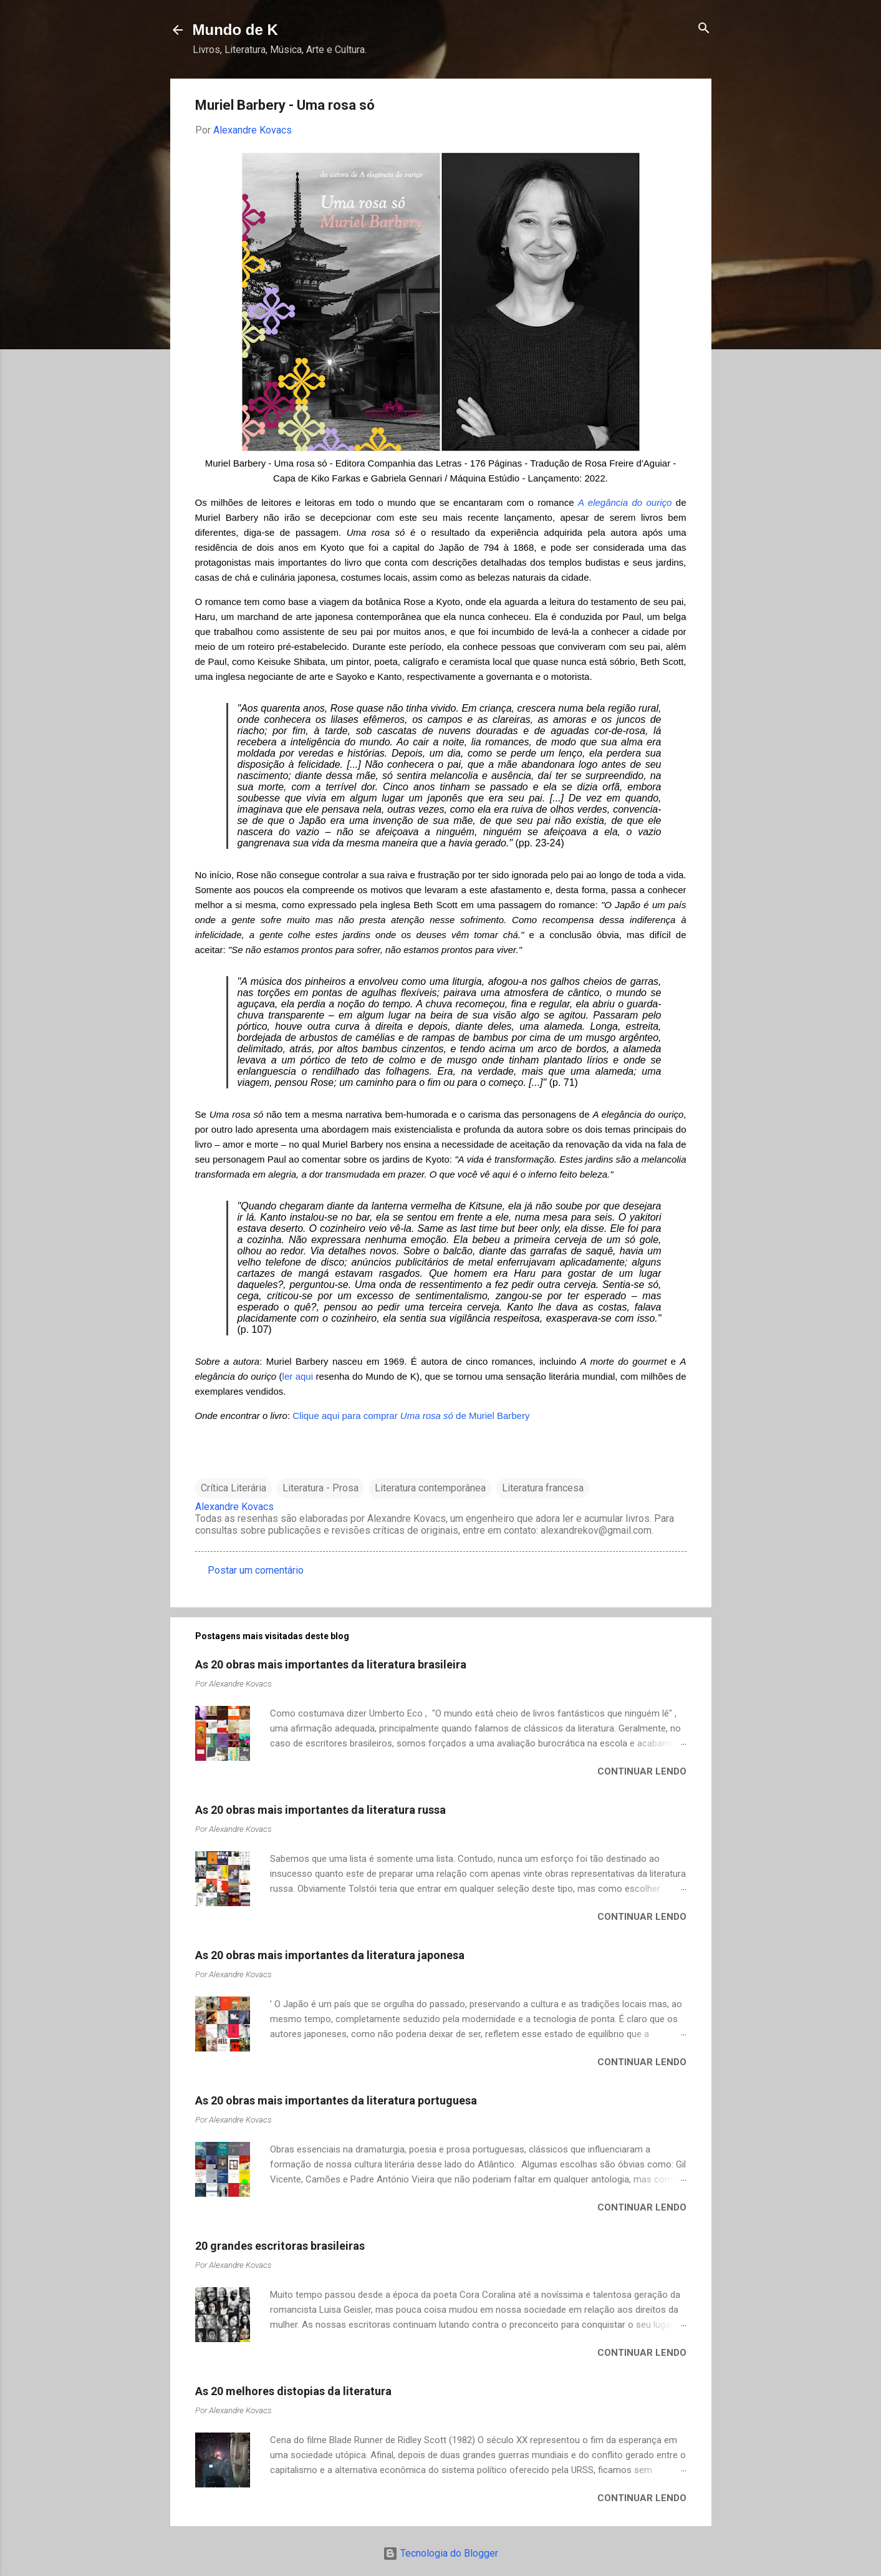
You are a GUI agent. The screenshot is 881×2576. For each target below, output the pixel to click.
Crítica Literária (233, 1488)
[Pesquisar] (703, 29)
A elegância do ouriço (625, 502)
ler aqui (297, 1376)
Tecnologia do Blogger (440, 2553)
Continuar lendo (641, 1771)
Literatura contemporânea (430, 1488)
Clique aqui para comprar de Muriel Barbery (410, 1415)
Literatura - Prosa (320, 1488)
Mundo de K (235, 29)
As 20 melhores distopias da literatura (293, 2391)
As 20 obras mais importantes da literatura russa (320, 1809)
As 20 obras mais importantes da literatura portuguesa (336, 2100)
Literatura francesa (543, 1488)
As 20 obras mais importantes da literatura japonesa (330, 1955)
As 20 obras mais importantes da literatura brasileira (330, 1664)
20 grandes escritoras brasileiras (280, 2245)
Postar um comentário (256, 1570)
